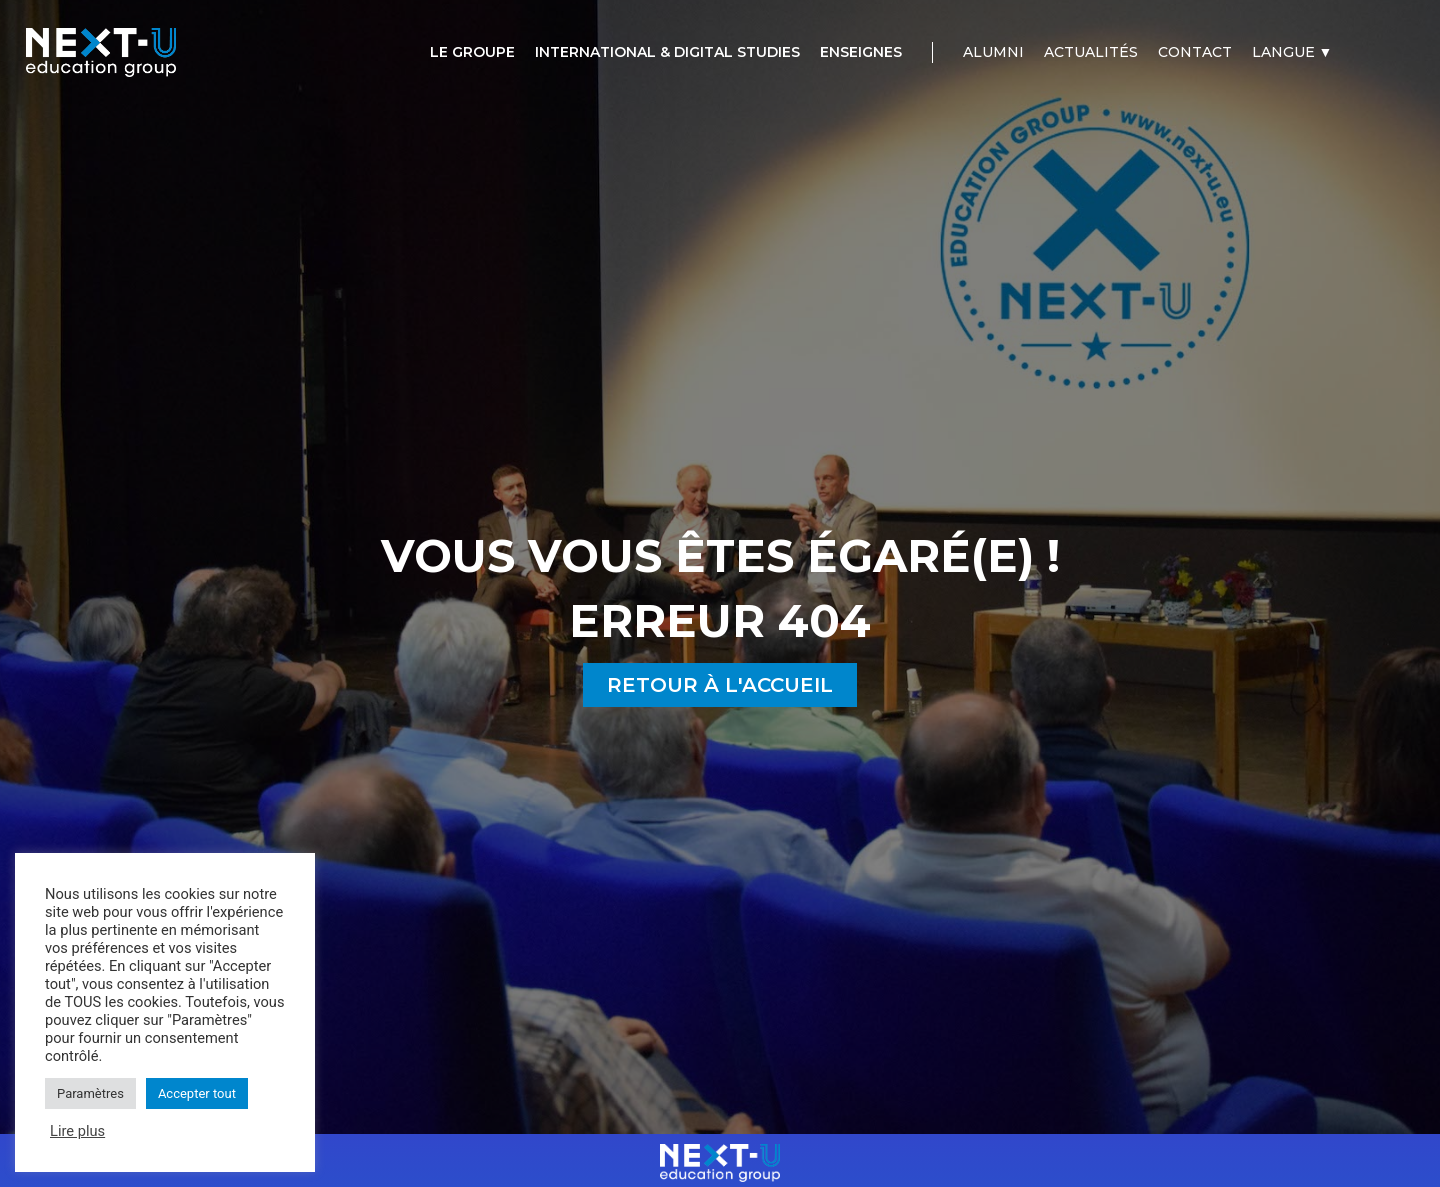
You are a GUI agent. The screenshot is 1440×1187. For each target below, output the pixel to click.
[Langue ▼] (1292, 52)
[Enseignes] (861, 52)
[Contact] (1195, 52)
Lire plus (77, 1131)
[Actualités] (1091, 52)
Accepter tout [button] (197, 1093)
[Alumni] (993, 52)
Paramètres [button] (90, 1093)
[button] (720, 685)
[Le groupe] (472, 52)
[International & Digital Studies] (667, 52)
